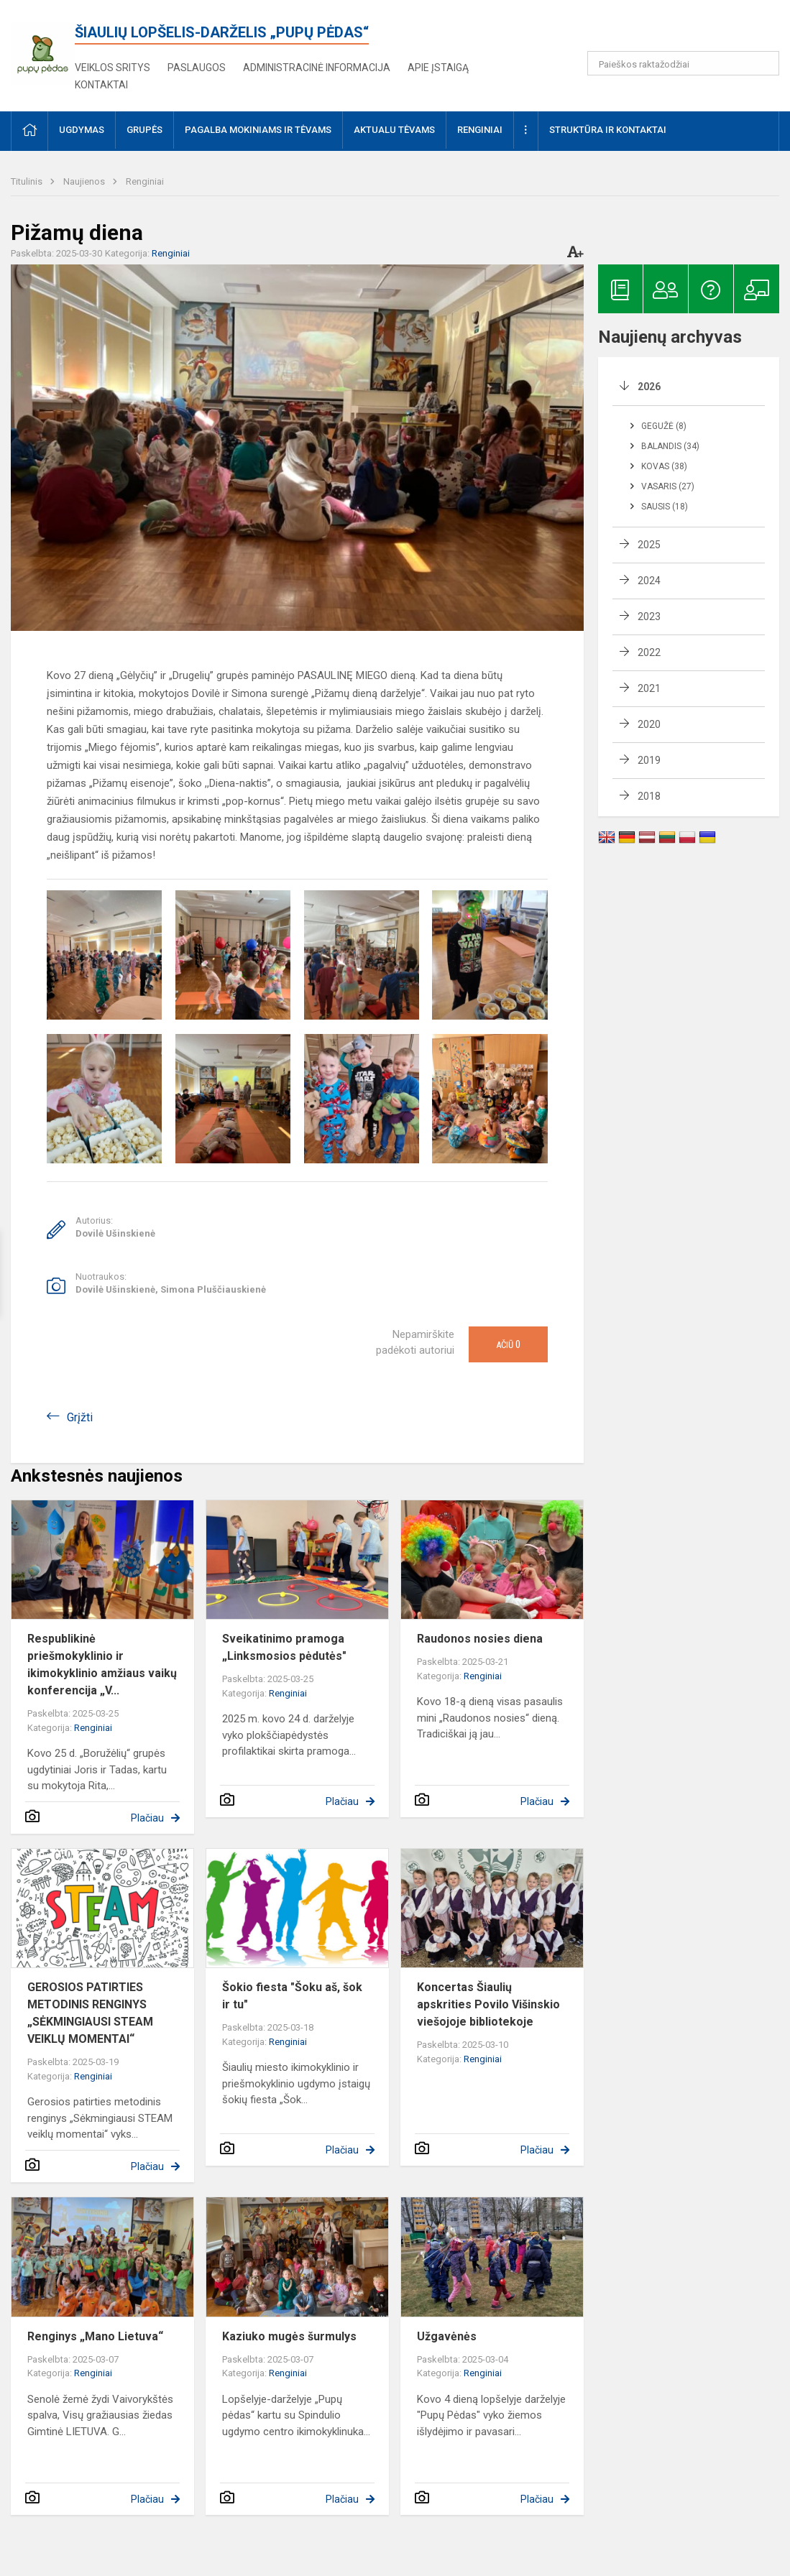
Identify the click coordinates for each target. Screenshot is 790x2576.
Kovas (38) (664, 466)
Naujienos (85, 181)
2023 (649, 616)
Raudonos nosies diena (480, 1638)
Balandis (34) (670, 446)
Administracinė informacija (316, 67)
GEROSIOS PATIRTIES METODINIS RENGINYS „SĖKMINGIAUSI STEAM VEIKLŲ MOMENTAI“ (90, 2013)
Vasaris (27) (667, 486)
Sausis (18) (664, 507)
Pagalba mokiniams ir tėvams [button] (258, 129)
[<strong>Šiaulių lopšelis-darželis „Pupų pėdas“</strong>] (43, 49)
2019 (649, 760)
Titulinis (28, 181)
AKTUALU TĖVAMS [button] (394, 129)
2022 (649, 652)
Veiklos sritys (112, 67)
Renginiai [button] (479, 129)
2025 (649, 544)
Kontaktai (101, 85)
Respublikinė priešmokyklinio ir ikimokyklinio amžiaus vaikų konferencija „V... (102, 1664)
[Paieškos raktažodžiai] (683, 63)
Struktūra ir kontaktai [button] (607, 129)
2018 (649, 796)
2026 (649, 386)
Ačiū (508, 1344)
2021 (649, 688)
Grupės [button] (144, 129)
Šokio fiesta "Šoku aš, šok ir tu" (292, 1995)
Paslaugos (196, 67)
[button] (681, 30)
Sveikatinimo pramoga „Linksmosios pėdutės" (284, 1647)
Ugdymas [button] (81, 129)
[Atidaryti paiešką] (763, 63)
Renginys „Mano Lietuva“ (95, 2336)
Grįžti (80, 1417)
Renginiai (145, 181)
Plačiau (147, 1818)
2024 (649, 580)
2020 (649, 724)
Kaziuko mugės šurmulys (289, 2336)
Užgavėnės (447, 2336)
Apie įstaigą (438, 67)
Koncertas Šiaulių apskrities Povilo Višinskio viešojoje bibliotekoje (488, 2004)
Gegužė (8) (663, 426)
